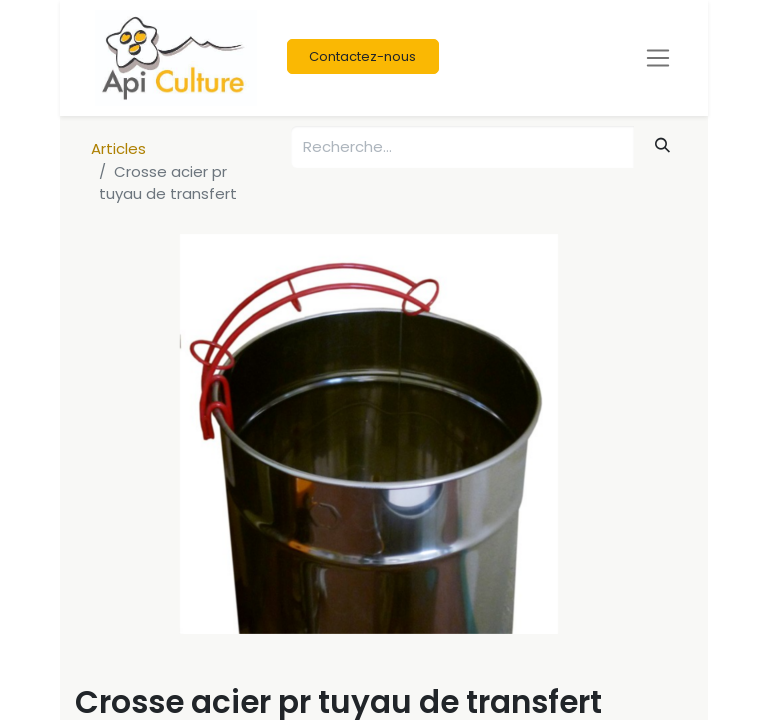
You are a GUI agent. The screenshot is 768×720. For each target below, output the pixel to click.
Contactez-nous (362, 56)
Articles (118, 148)
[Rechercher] (663, 145)
